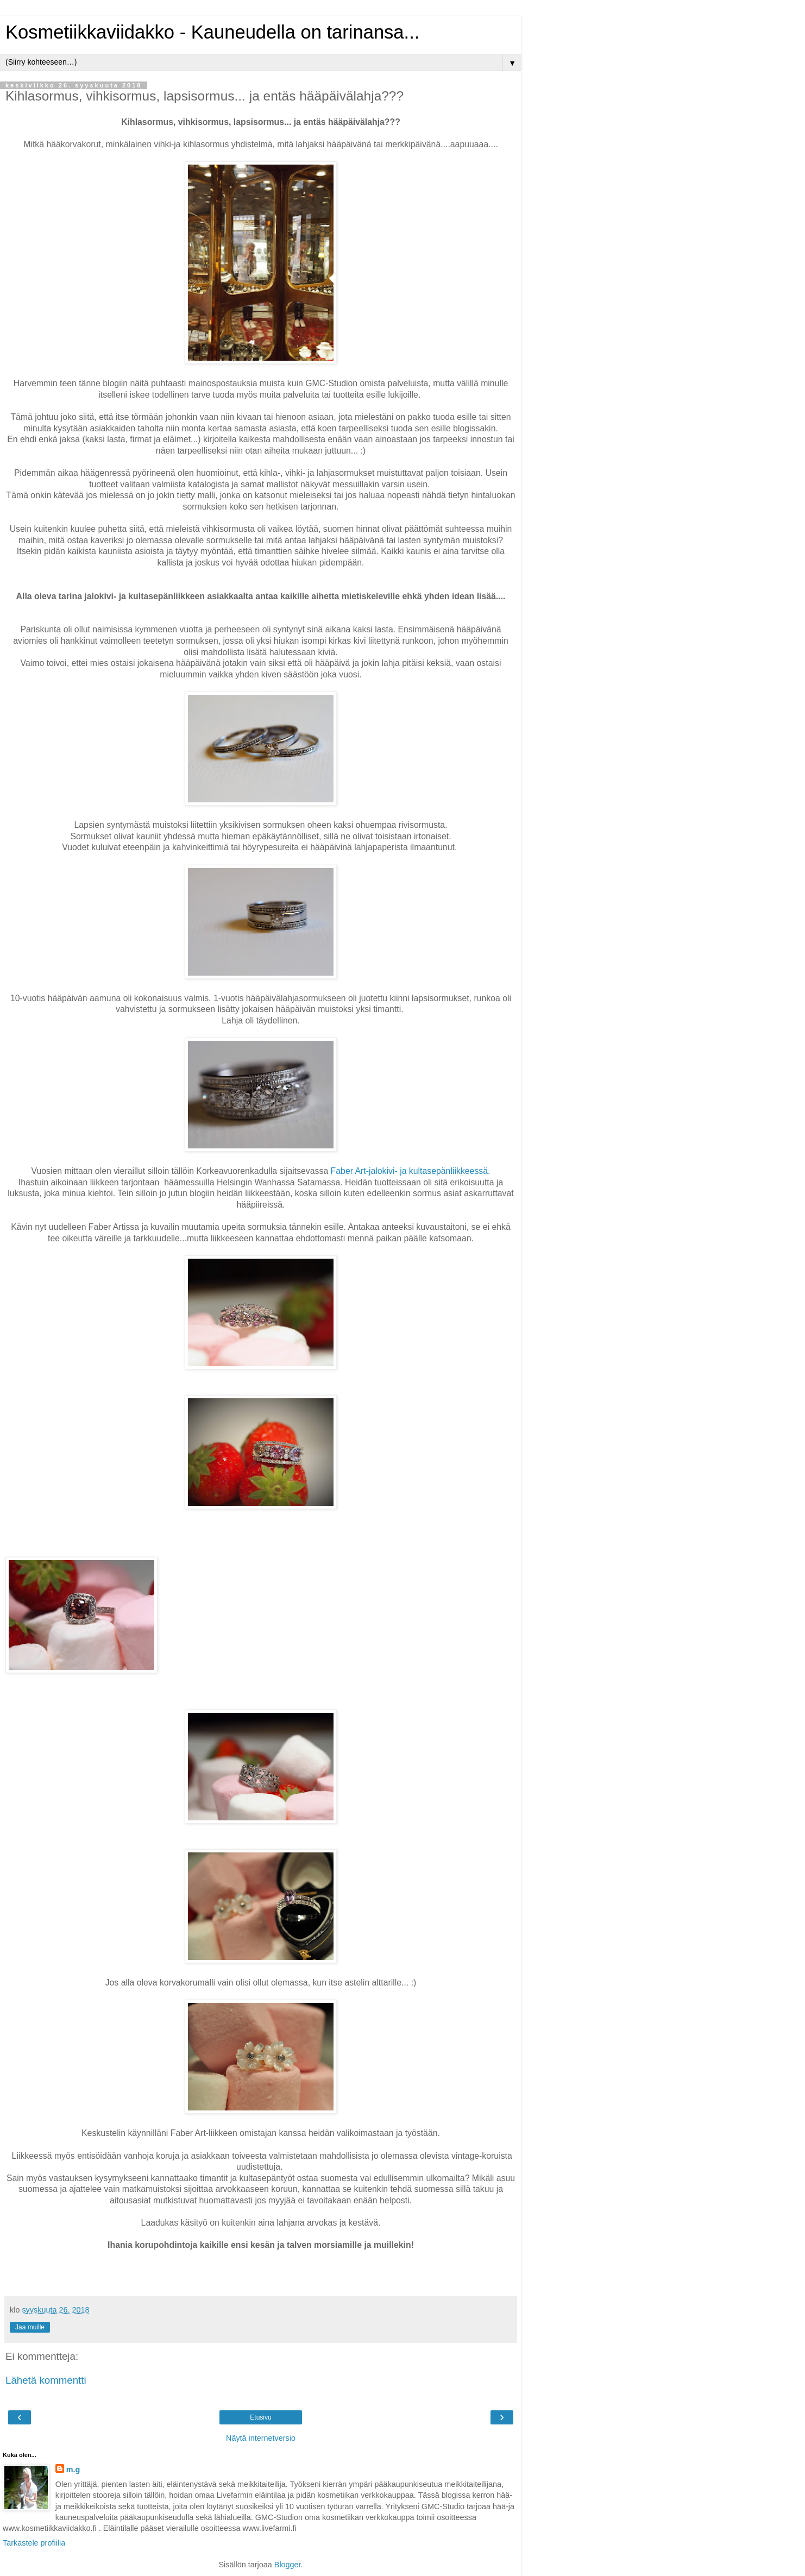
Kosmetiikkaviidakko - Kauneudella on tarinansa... (212, 32)
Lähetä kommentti (45, 2380)
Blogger (287, 2564)
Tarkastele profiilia (34, 2543)
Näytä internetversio (260, 2438)
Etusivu (260, 2417)
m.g (73, 2469)
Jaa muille (30, 2327)
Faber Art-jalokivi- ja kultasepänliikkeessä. (410, 1171)
